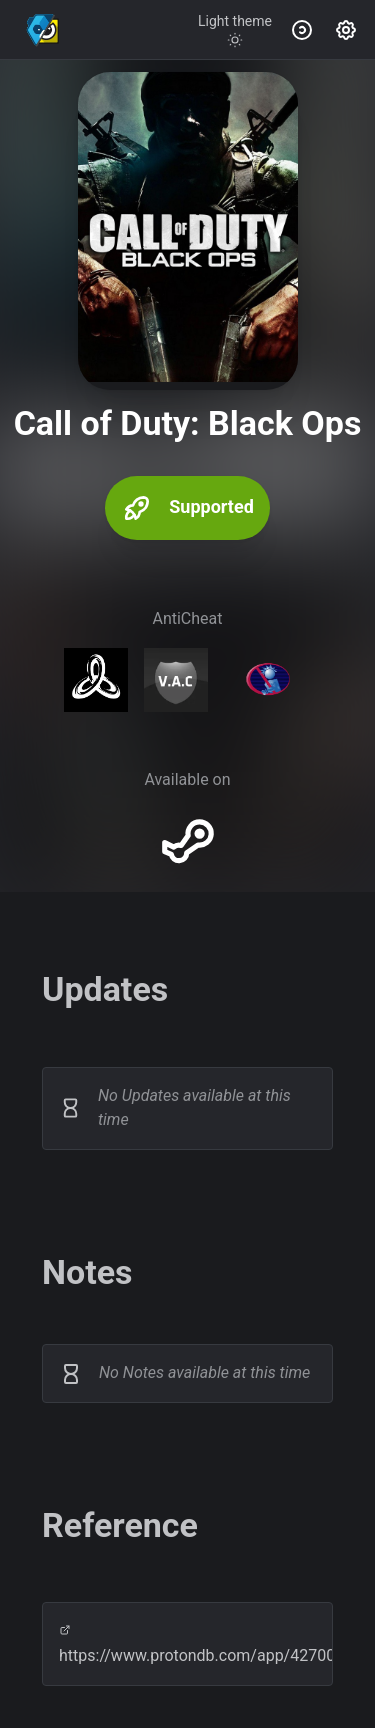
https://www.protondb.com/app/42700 (187, 1644)
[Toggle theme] (235, 30)
